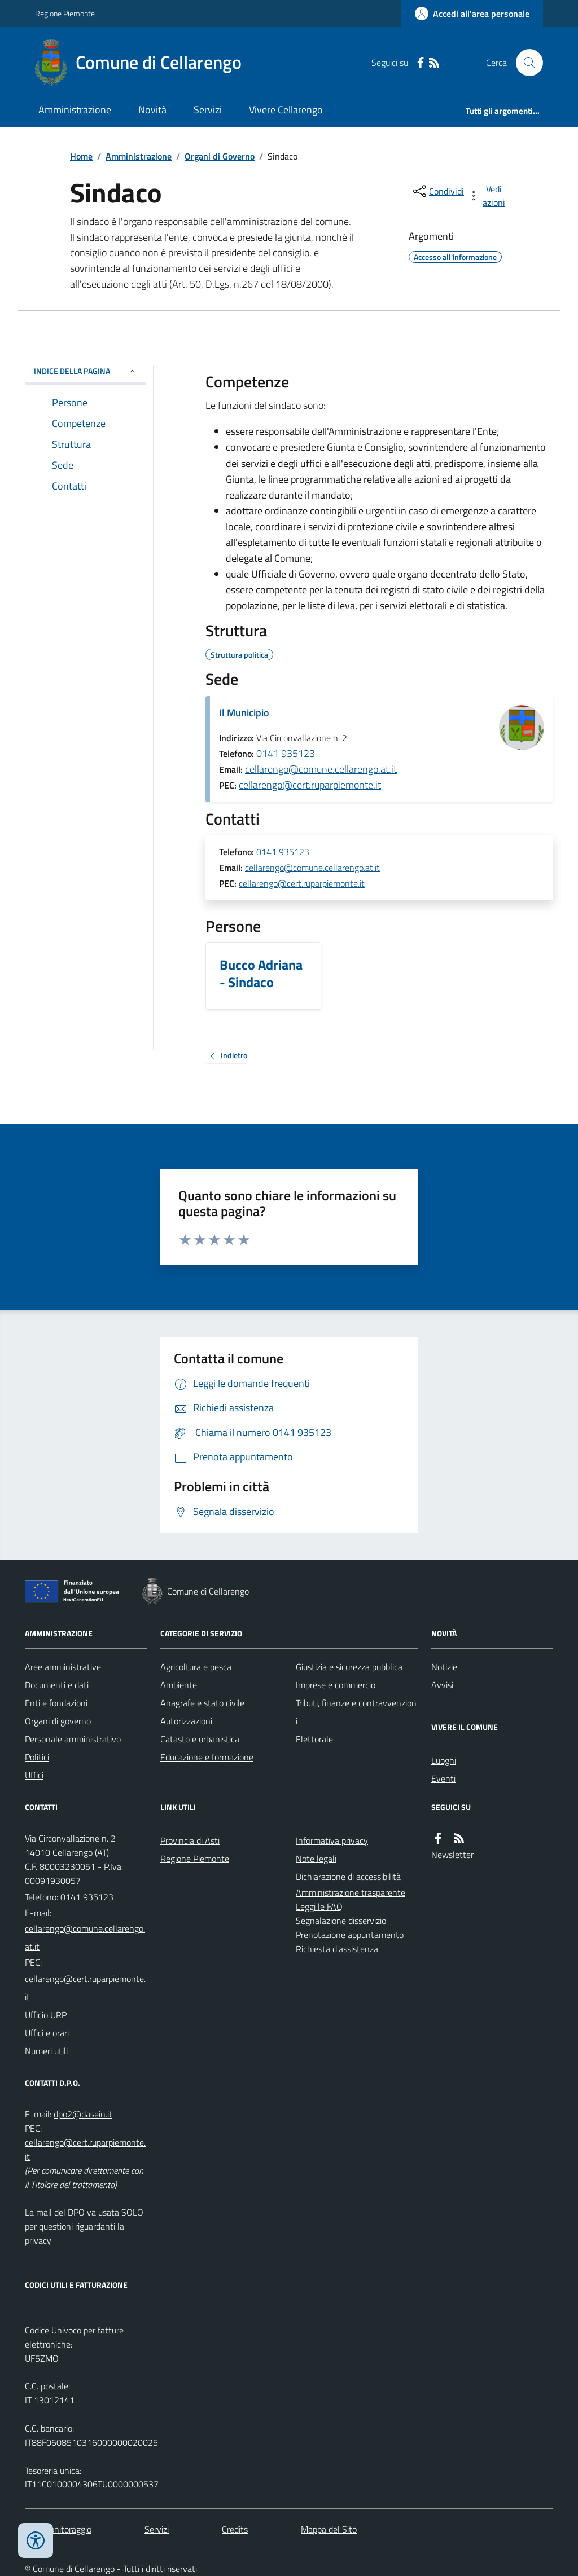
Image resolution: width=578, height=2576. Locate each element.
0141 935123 (285, 753)
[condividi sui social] (437, 191)
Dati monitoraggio (58, 2529)
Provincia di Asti (190, 1840)
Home (81, 156)
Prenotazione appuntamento (350, 1934)
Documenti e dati (57, 1685)
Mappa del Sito (329, 2529)
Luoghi (443, 1760)
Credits (235, 2529)
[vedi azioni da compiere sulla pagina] (487, 195)
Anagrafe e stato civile (202, 1703)
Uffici (34, 1775)
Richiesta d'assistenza (337, 1949)
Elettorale (314, 1739)
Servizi (208, 109)
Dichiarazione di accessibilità (348, 1876)
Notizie (444, 1667)
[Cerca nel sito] (525, 62)
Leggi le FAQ (319, 1906)
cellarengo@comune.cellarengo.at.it (321, 769)
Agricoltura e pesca (195, 1667)
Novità (152, 109)
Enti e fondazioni (56, 1703)
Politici (37, 1757)
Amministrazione (74, 109)
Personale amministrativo (73, 1739)
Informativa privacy (332, 1840)
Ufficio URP (46, 2015)
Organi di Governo (220, 156)
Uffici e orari (47, 2033)
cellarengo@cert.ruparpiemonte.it (310, 784)
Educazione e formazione (206, 1757)
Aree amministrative (63, 1667)
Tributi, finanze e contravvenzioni (356, 1712)
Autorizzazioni (186, 1721)
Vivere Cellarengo (286, 109)
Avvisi (442, 1685)
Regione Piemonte (65, 13)
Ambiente (178, 1685)
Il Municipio (244, 712)
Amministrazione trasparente (350, 1892)
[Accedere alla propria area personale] (472, 13)
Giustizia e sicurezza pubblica (349, 1667)
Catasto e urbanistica (199, 1739)
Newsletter (452, 1854)
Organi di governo (58, 1721)
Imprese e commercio (335, 1685)
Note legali (316, 1858)
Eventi (443, 1778)
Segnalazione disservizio (341, 1920)
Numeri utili (46, 2051)
